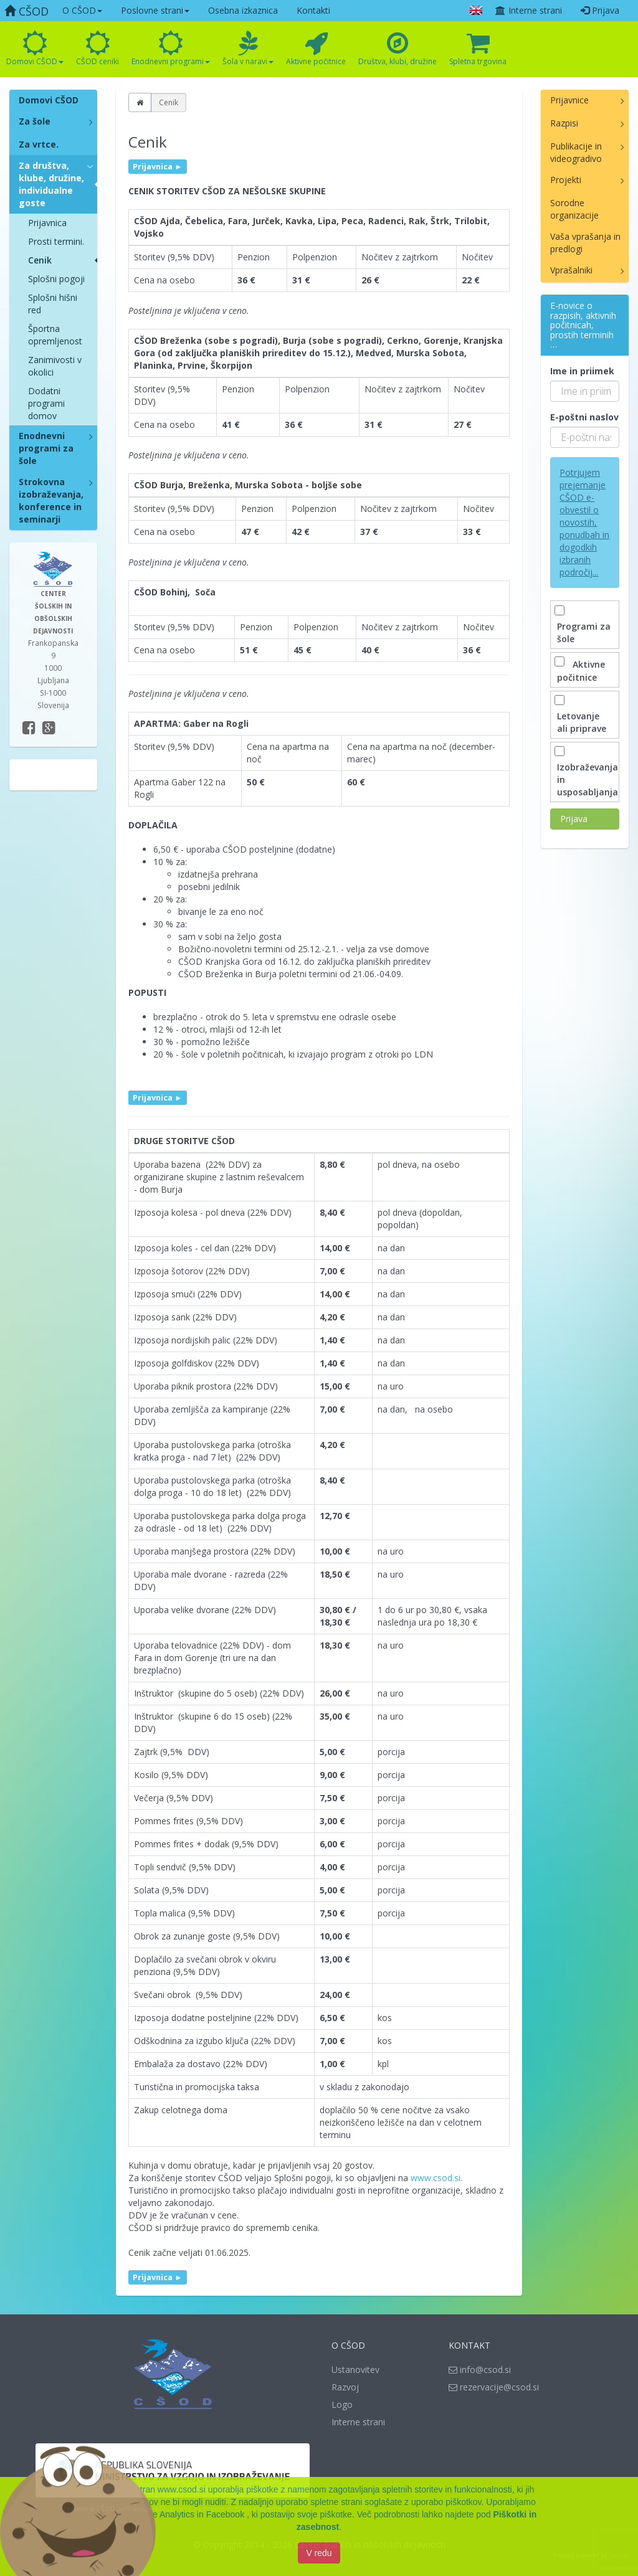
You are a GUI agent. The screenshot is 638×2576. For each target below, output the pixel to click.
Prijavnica (47, 223)
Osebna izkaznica (243, 10)
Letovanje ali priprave (581, 716)
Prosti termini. (56, 241)
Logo (342, 2404)
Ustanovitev (355, 2369)
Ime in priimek (582, 371)
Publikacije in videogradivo (576, 152)
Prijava (600, 10)
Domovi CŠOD (35, 49)
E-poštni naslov (584, 417)
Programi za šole (584, 626)
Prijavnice (569, 100)
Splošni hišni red (52, 303)
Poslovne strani (155, 10)
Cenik (40, 260)
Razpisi (564, 123)
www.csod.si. (436, 2178)
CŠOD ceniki (97, 49)
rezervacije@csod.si (494, 2387)
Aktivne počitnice (316, 49)
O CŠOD (82, 10)
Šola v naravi (248, 49)
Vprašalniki (571, 270)
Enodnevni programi (170, 49)
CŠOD (26, 11)
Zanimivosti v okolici (55, 366)
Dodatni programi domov (46, 403)
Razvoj (345, 2387)
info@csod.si (480, 2369)
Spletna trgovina (478, 49)
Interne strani (528, 10)
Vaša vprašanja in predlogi (585, 242)
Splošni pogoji (56, 279)
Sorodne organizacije (574, 209)
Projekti (565, 180)
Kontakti (313, 10)
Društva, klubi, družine (397, 49)
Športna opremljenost (55, 335)
